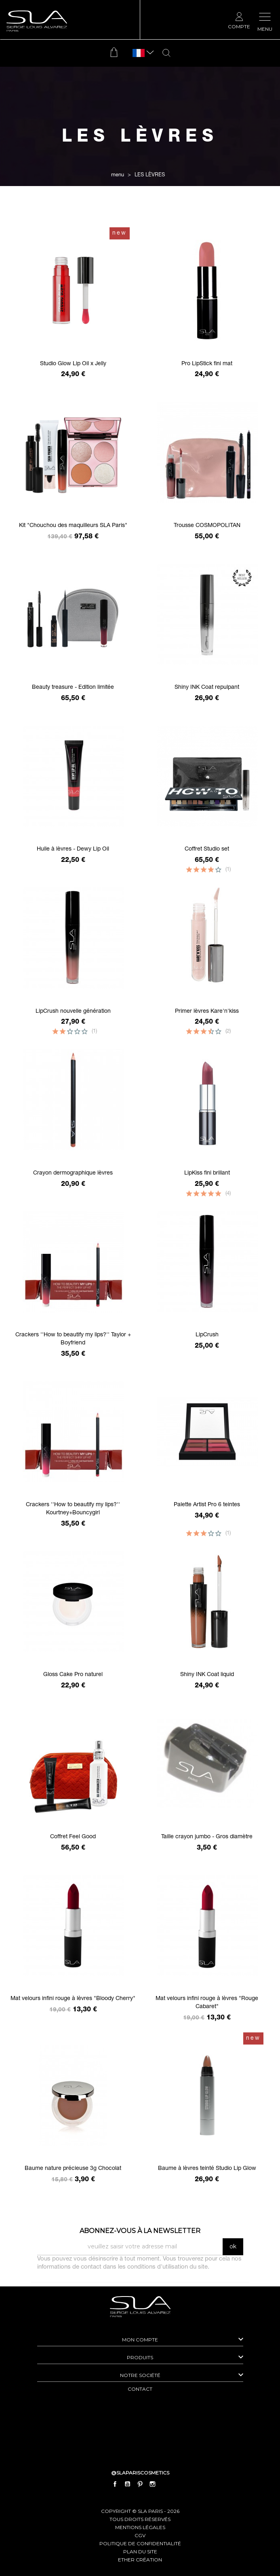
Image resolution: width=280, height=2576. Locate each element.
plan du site (140, 2551)
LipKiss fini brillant (207, 1173)
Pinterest (140, 2484)
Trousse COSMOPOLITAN (207, 526)
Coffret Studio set (207, 849)
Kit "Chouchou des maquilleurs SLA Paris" (73, 526)
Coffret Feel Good (73, 1837)
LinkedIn (165, 2484)
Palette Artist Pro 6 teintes (207, 1505)
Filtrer (140, 213)
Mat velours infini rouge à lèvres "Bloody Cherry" (73, 1999)
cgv (140, 2535)
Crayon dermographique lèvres (73, 1173)
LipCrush (207, 1335)
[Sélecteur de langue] (139, 53)
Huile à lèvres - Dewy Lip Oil (73, 849)
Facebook (115, 2484)
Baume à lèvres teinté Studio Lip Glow (207, 2169)
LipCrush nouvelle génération (73, 1011)
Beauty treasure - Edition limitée (73, 687)
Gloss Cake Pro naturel (73, 1675)
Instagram (153, 2484)
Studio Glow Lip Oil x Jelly (73, 364)
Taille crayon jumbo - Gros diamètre (207, 1837)
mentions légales (140, 2527)
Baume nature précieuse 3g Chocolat (73, 2169)
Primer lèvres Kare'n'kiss (207, 1011)
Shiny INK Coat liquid (207, 1675)
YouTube (127, 2484)
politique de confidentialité (140, 2543)
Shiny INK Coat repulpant (207, 687)
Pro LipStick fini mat (206, 364)
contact (140, 2389)
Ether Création (140, 2560)
